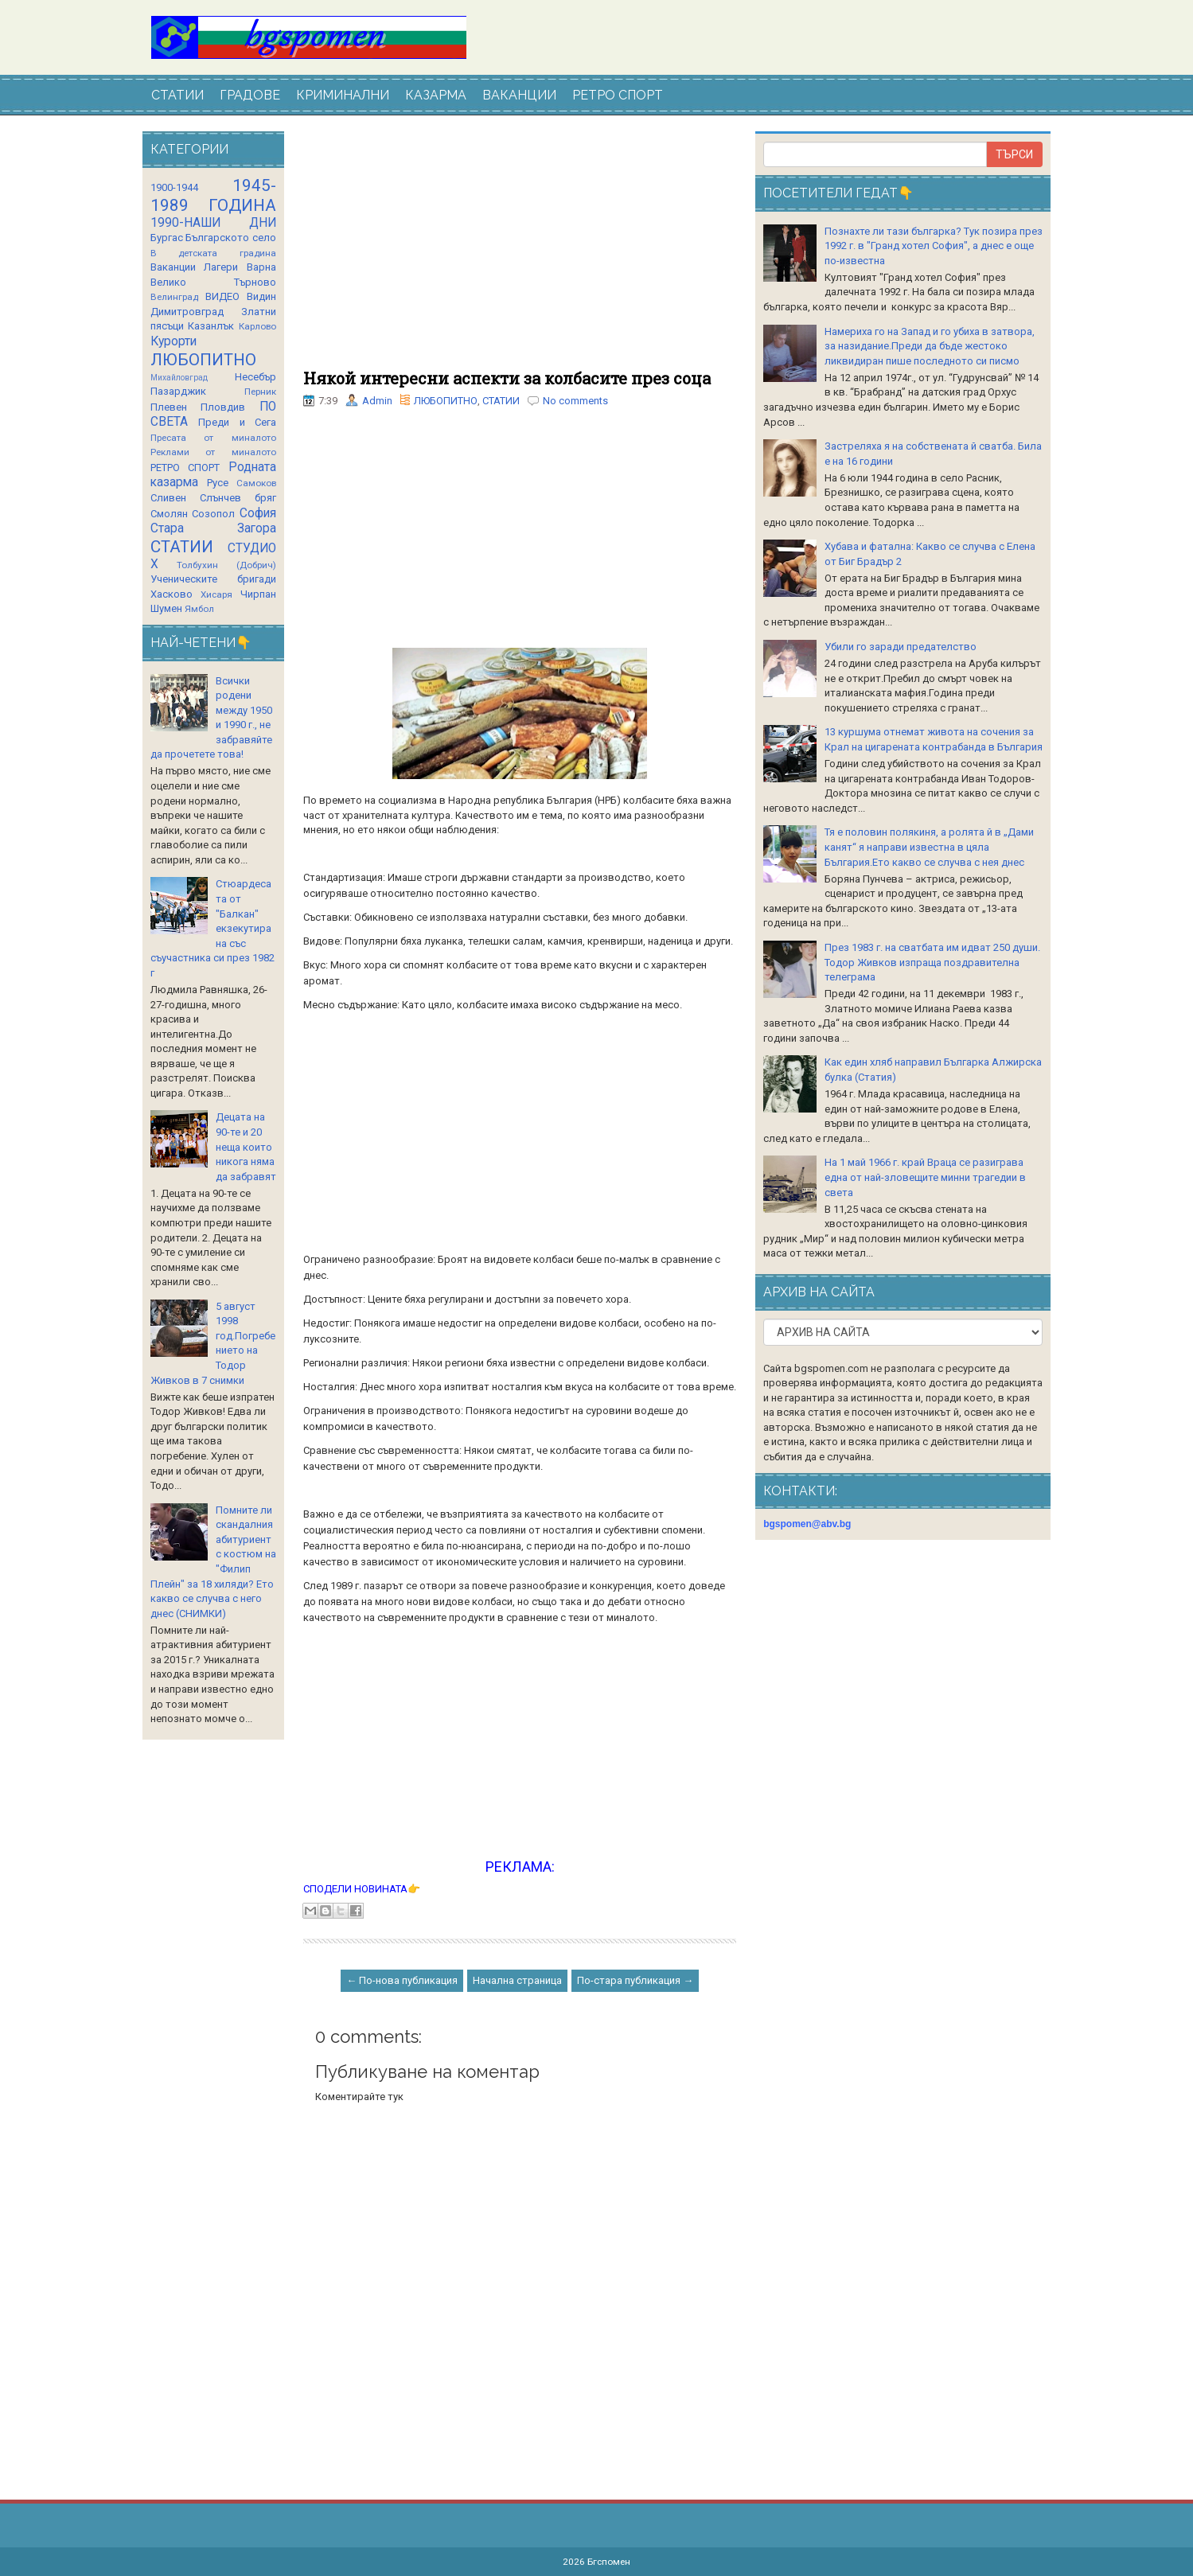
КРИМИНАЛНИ (342, 95)
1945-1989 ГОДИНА (213, 195)
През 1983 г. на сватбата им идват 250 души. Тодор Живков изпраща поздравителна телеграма (932, 962)
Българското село (230, 238)
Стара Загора (213, 528)
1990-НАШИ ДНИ (213, 223)
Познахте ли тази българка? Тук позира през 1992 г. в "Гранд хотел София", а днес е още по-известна (934, 246)
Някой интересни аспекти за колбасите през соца (507, 378)
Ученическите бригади (213, 579)
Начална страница (517, 1980)
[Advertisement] (519, 250)
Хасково (171, 594)
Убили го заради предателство (901, 647)
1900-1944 (174, 187)
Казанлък (211, 326)
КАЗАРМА (435, 95)
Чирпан (258, 594)
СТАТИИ (177, 95)
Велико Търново (213, 282)
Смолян (169, 514)
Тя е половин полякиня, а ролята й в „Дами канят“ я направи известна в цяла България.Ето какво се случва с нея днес (929, 846)
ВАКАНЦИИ (519, 95)
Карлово (257, 326)
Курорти (173, 341)
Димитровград (187, 312)
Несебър (255, 377)
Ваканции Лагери (194, 267)
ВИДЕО (222, 296)
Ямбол (199, 608)
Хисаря (216, 594)
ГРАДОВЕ (250, 95)
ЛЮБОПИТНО (446, 401)
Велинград (174, 296)
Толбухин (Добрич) (226, 565)
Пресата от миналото (213, 437)
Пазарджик (178, 391)
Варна (261, 267)
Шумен (166, 608)
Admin (377, 401)
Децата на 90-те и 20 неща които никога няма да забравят (246, 1146)
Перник (260, 391)
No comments (575, 401)
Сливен (168, 498)
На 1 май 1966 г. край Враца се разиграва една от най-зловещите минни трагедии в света (925, 1177)
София (258, 513)
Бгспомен (608, 2561)
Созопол (213, 514)
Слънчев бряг (238, 498)
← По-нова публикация (402, 1980)
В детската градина (213, 253)
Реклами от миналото (213, 452)
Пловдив (223, 407)
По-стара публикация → (635, 1980)
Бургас (166, 238)
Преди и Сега (237, 422)
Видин (261, 296)
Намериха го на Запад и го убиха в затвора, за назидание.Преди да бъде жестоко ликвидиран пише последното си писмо (930, 346)
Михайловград (179, 377)
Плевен (168, 407)
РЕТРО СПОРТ (617, 95)
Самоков (256, 483)
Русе (217, 483)
